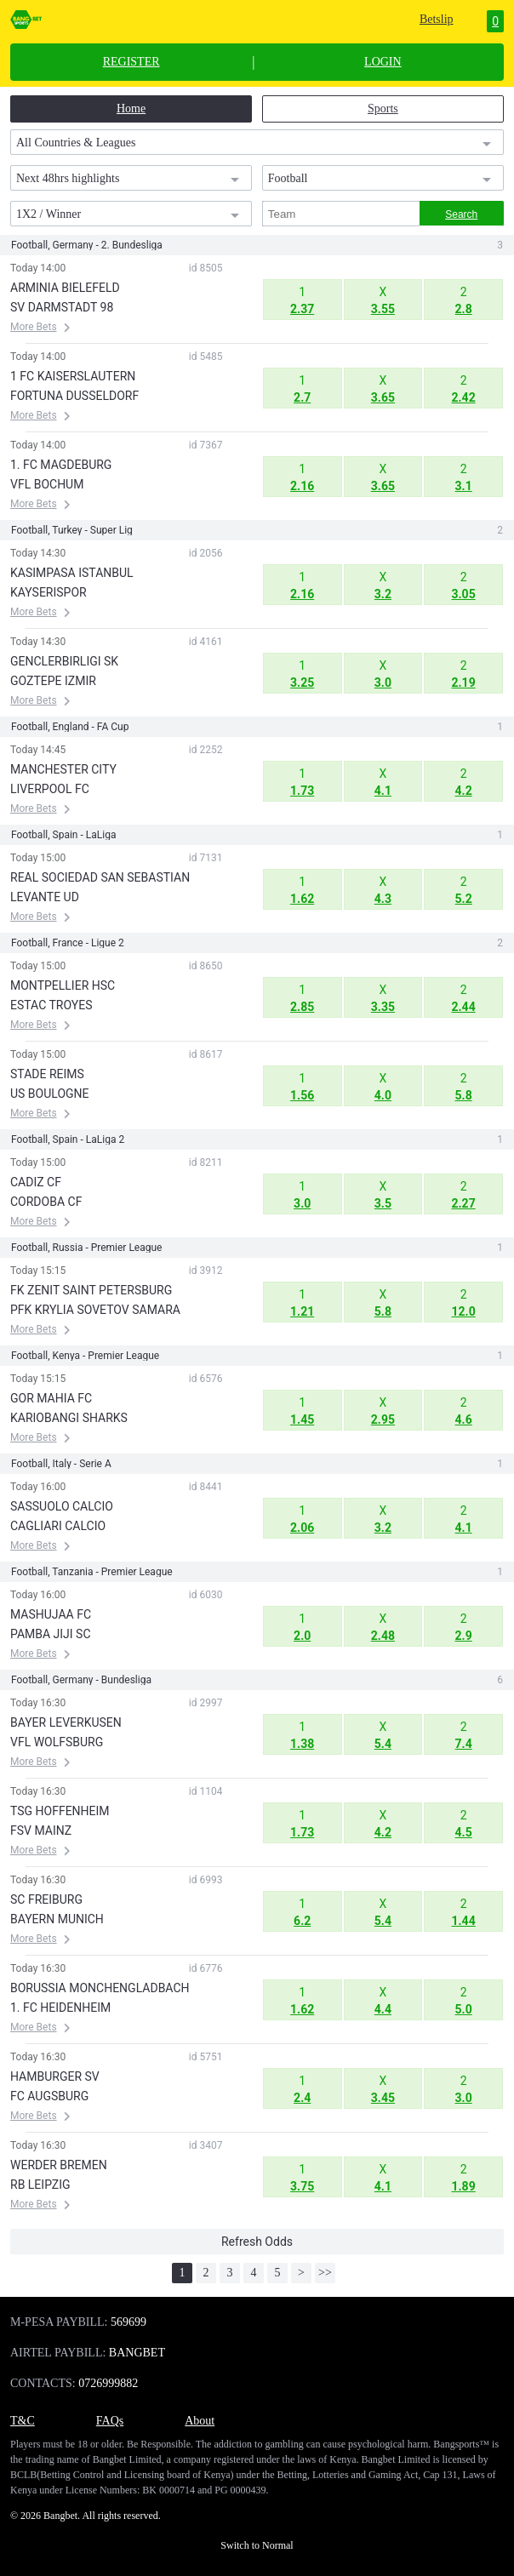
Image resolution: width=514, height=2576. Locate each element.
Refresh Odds (257, 2241)
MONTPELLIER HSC (62, 985)
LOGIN (383, 62)
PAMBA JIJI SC (50, 1634)
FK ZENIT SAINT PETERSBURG (91, 1290)
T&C (22, 2420)
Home (131, 108)
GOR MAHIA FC (51, 1398)
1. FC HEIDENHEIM (60, 2007)
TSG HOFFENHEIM (60, 1811)
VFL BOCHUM (46, 484)
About (199, 2420)
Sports (383, 108)
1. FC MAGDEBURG (60, 464)
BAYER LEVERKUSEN (66, 1722)
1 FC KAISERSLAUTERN (72, 376)
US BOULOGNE (49, 1093)
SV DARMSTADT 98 (61, 307)
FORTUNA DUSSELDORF (74, 396)
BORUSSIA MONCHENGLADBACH (100, 1988)
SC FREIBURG (46, 1899)
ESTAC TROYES (51, 1005)
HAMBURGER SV (55, 2076)
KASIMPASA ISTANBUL (72, 573)
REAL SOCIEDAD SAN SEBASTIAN (100, 877)
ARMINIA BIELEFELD (65, 287)
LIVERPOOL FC (49, 789)
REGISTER (131, 62)
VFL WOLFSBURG (56, 1742)
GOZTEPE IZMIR (53, 681)
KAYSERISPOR (48, 592)
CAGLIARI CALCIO (58, 1526)
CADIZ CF (35, 1182)
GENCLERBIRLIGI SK (64, 661)
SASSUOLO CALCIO (61, 1506)
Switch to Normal (256, 2545)
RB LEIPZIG (40, 2184)
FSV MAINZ (40, 1830)
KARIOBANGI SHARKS (69, 1418)
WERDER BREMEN (58, 2165)
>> (325, 2272)
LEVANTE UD (44, 897)
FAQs (109, 2420)
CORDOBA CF (46, 1201)
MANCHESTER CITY (63, 769)
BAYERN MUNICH (57, 1919)
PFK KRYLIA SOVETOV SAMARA (95, 1310)
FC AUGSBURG (49, 2096)
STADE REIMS (47, 1074)
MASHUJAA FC (50, 1614)
